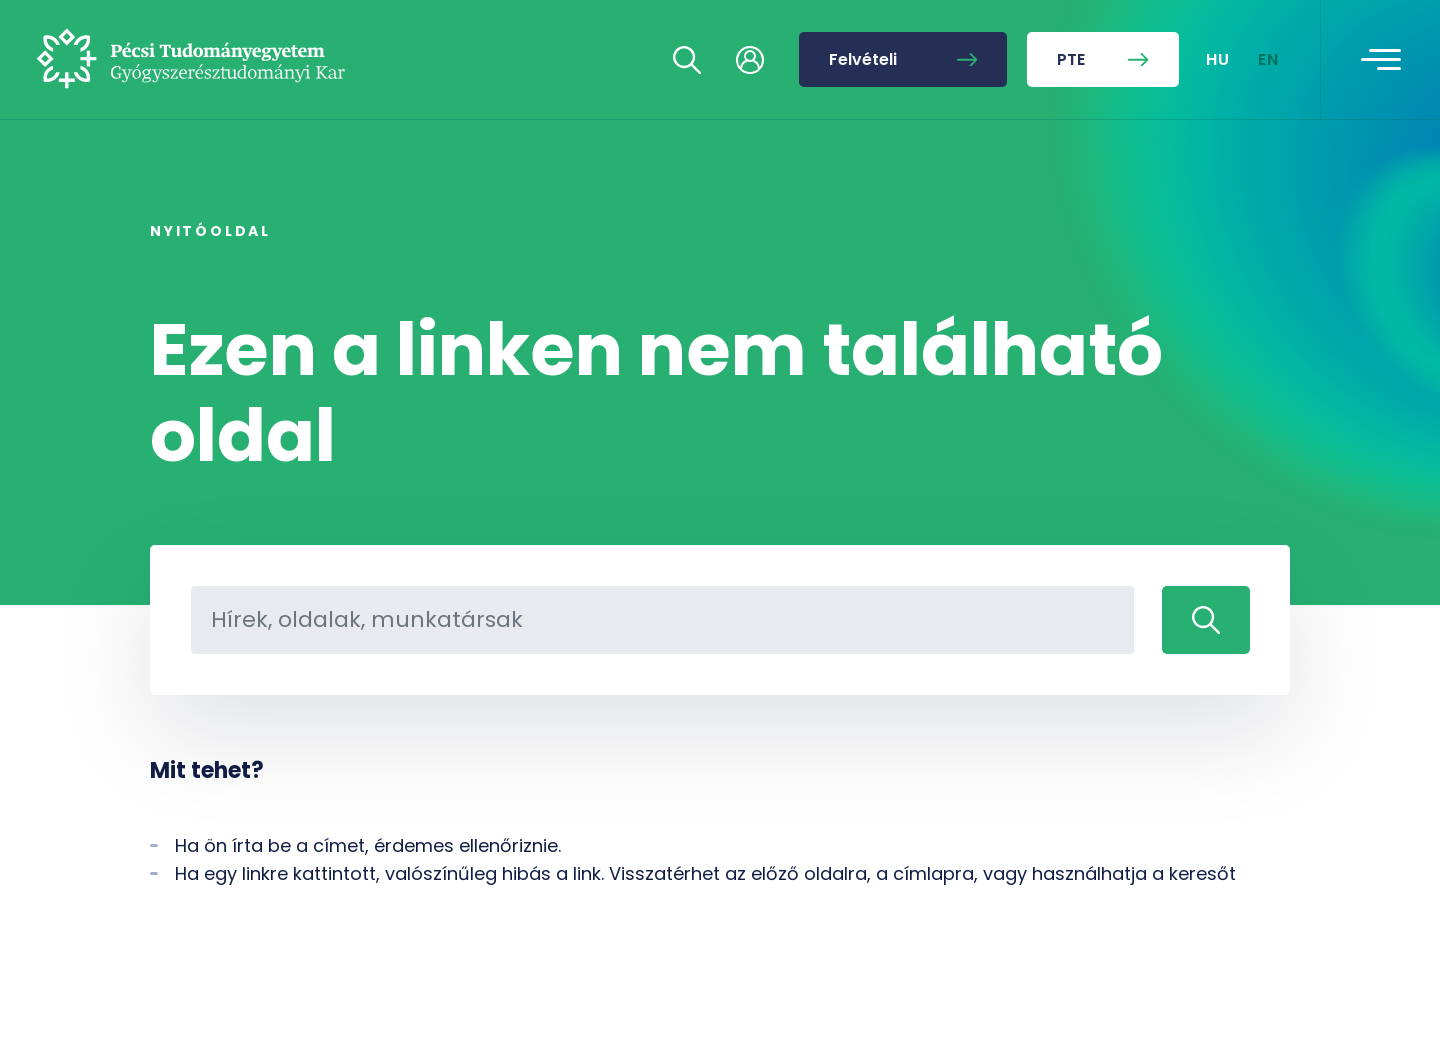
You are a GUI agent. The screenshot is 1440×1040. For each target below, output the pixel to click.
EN (1269, 59)
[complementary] (1224, 890)
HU (1218, 59)
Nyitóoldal (210, 231)
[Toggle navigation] (1381, 60)
